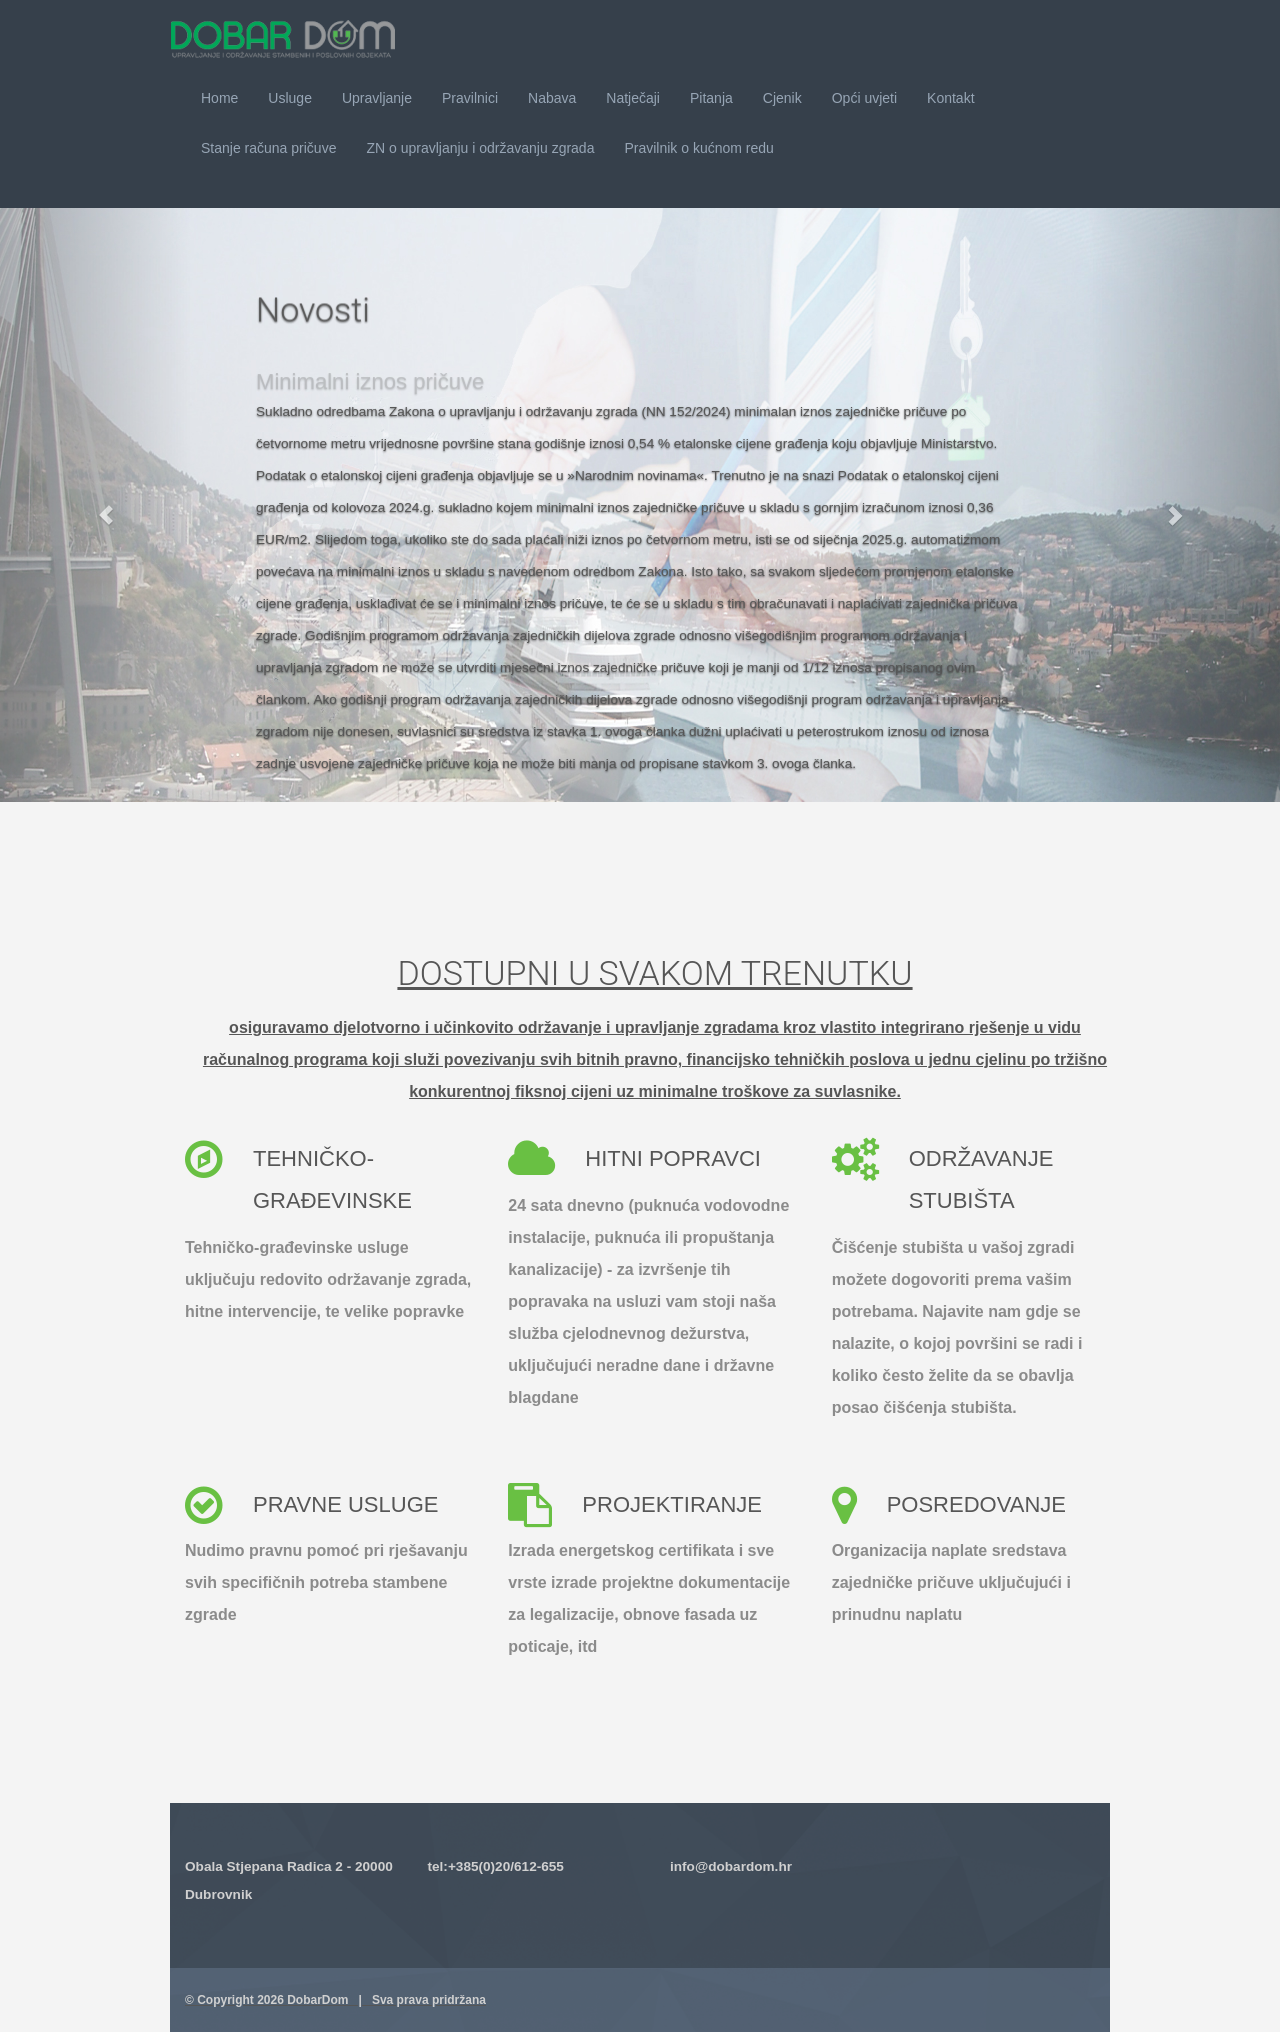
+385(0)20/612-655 (506, 1866)
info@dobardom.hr (731, 1866)
